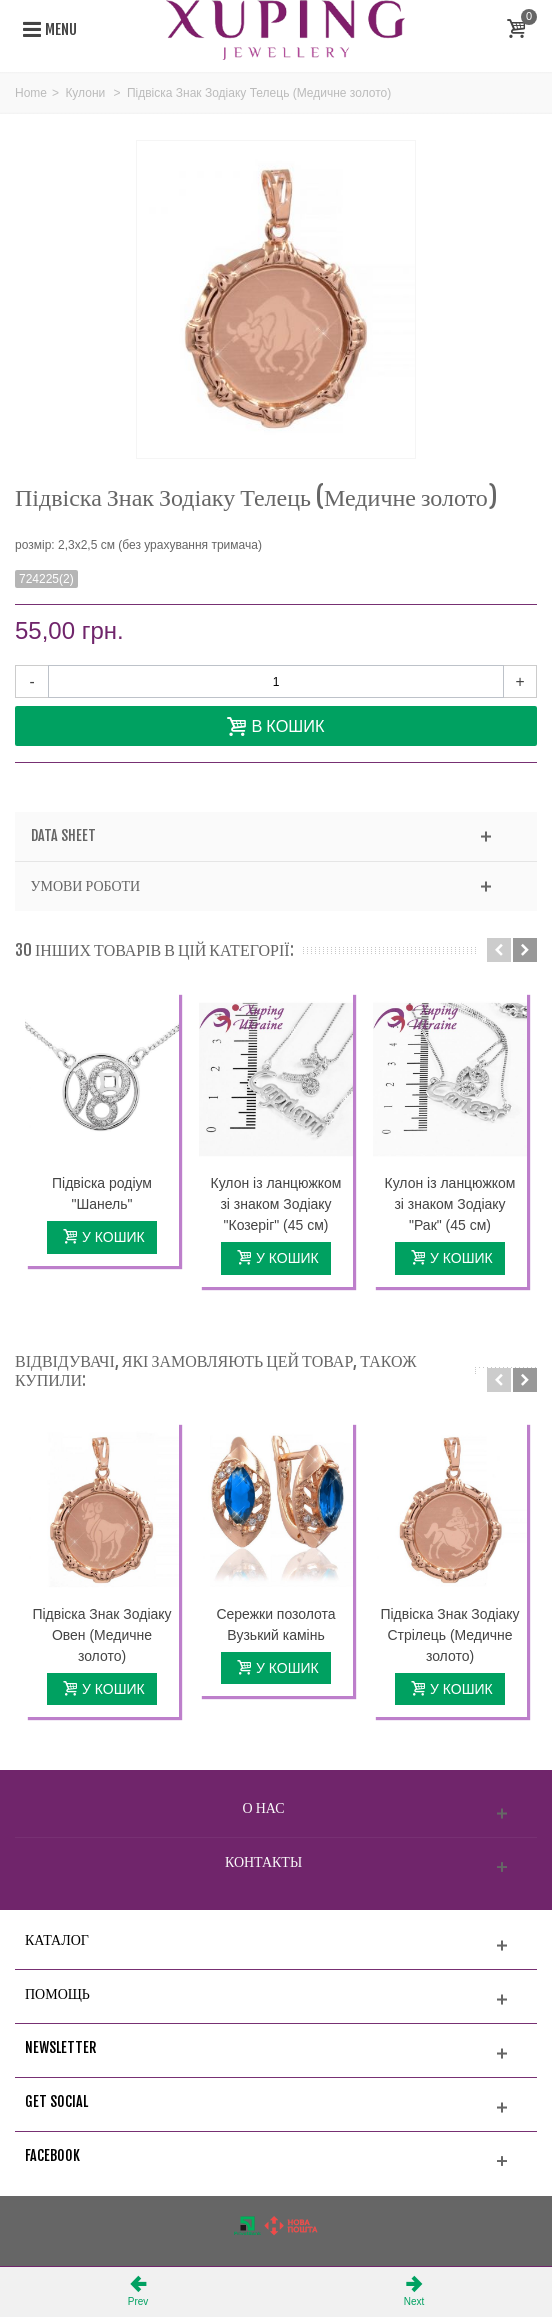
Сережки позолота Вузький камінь (275, 1624)
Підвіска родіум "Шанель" (102, 1193)
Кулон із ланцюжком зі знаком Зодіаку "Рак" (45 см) (450, 1204)
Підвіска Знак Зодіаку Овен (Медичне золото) (101, 1635)
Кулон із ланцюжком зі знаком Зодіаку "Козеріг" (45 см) (276, 1204)
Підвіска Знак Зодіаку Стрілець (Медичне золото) (449, 1635)
